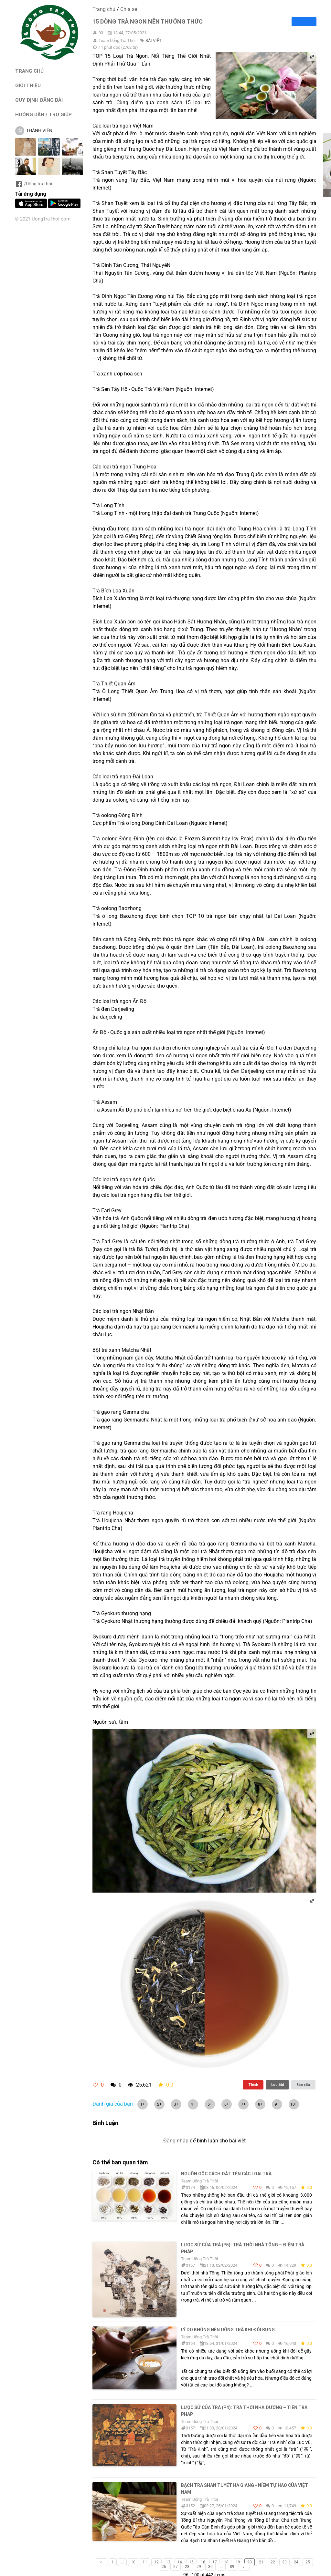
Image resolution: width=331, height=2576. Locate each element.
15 (191, 2562)
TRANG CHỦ (29, 71)
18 (226, 2562)
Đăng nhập (175, 2141)
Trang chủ (103, 9)
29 (199, 2566)
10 (133, 2562)
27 (175, 2566)
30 (210, 2566)
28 (187, 2566)
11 (145, 2562)
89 (232, 2566)
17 (214, 2562)
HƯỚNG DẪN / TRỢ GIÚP (43, 114)
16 (203, 2562)
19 (238, 2562)
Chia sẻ (128, 9)
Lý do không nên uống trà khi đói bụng (228, 2330)
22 (273, 2562)
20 (249, 2562)
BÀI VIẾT (153, 40)
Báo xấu (303, 2084)
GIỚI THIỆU (28, 85)
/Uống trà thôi (33, 183)
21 (261, 2562)
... (122, 2562)
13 (168, 2562)
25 (307, 2562)
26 (164, 2566)
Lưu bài (277, 2084)
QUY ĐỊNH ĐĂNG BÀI (39, 100)
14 (179, 2562)
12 (156, 2562)
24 (296, 2562)
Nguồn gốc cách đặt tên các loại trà (226, 2174)
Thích (253, 2084)
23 (284, 2562)
